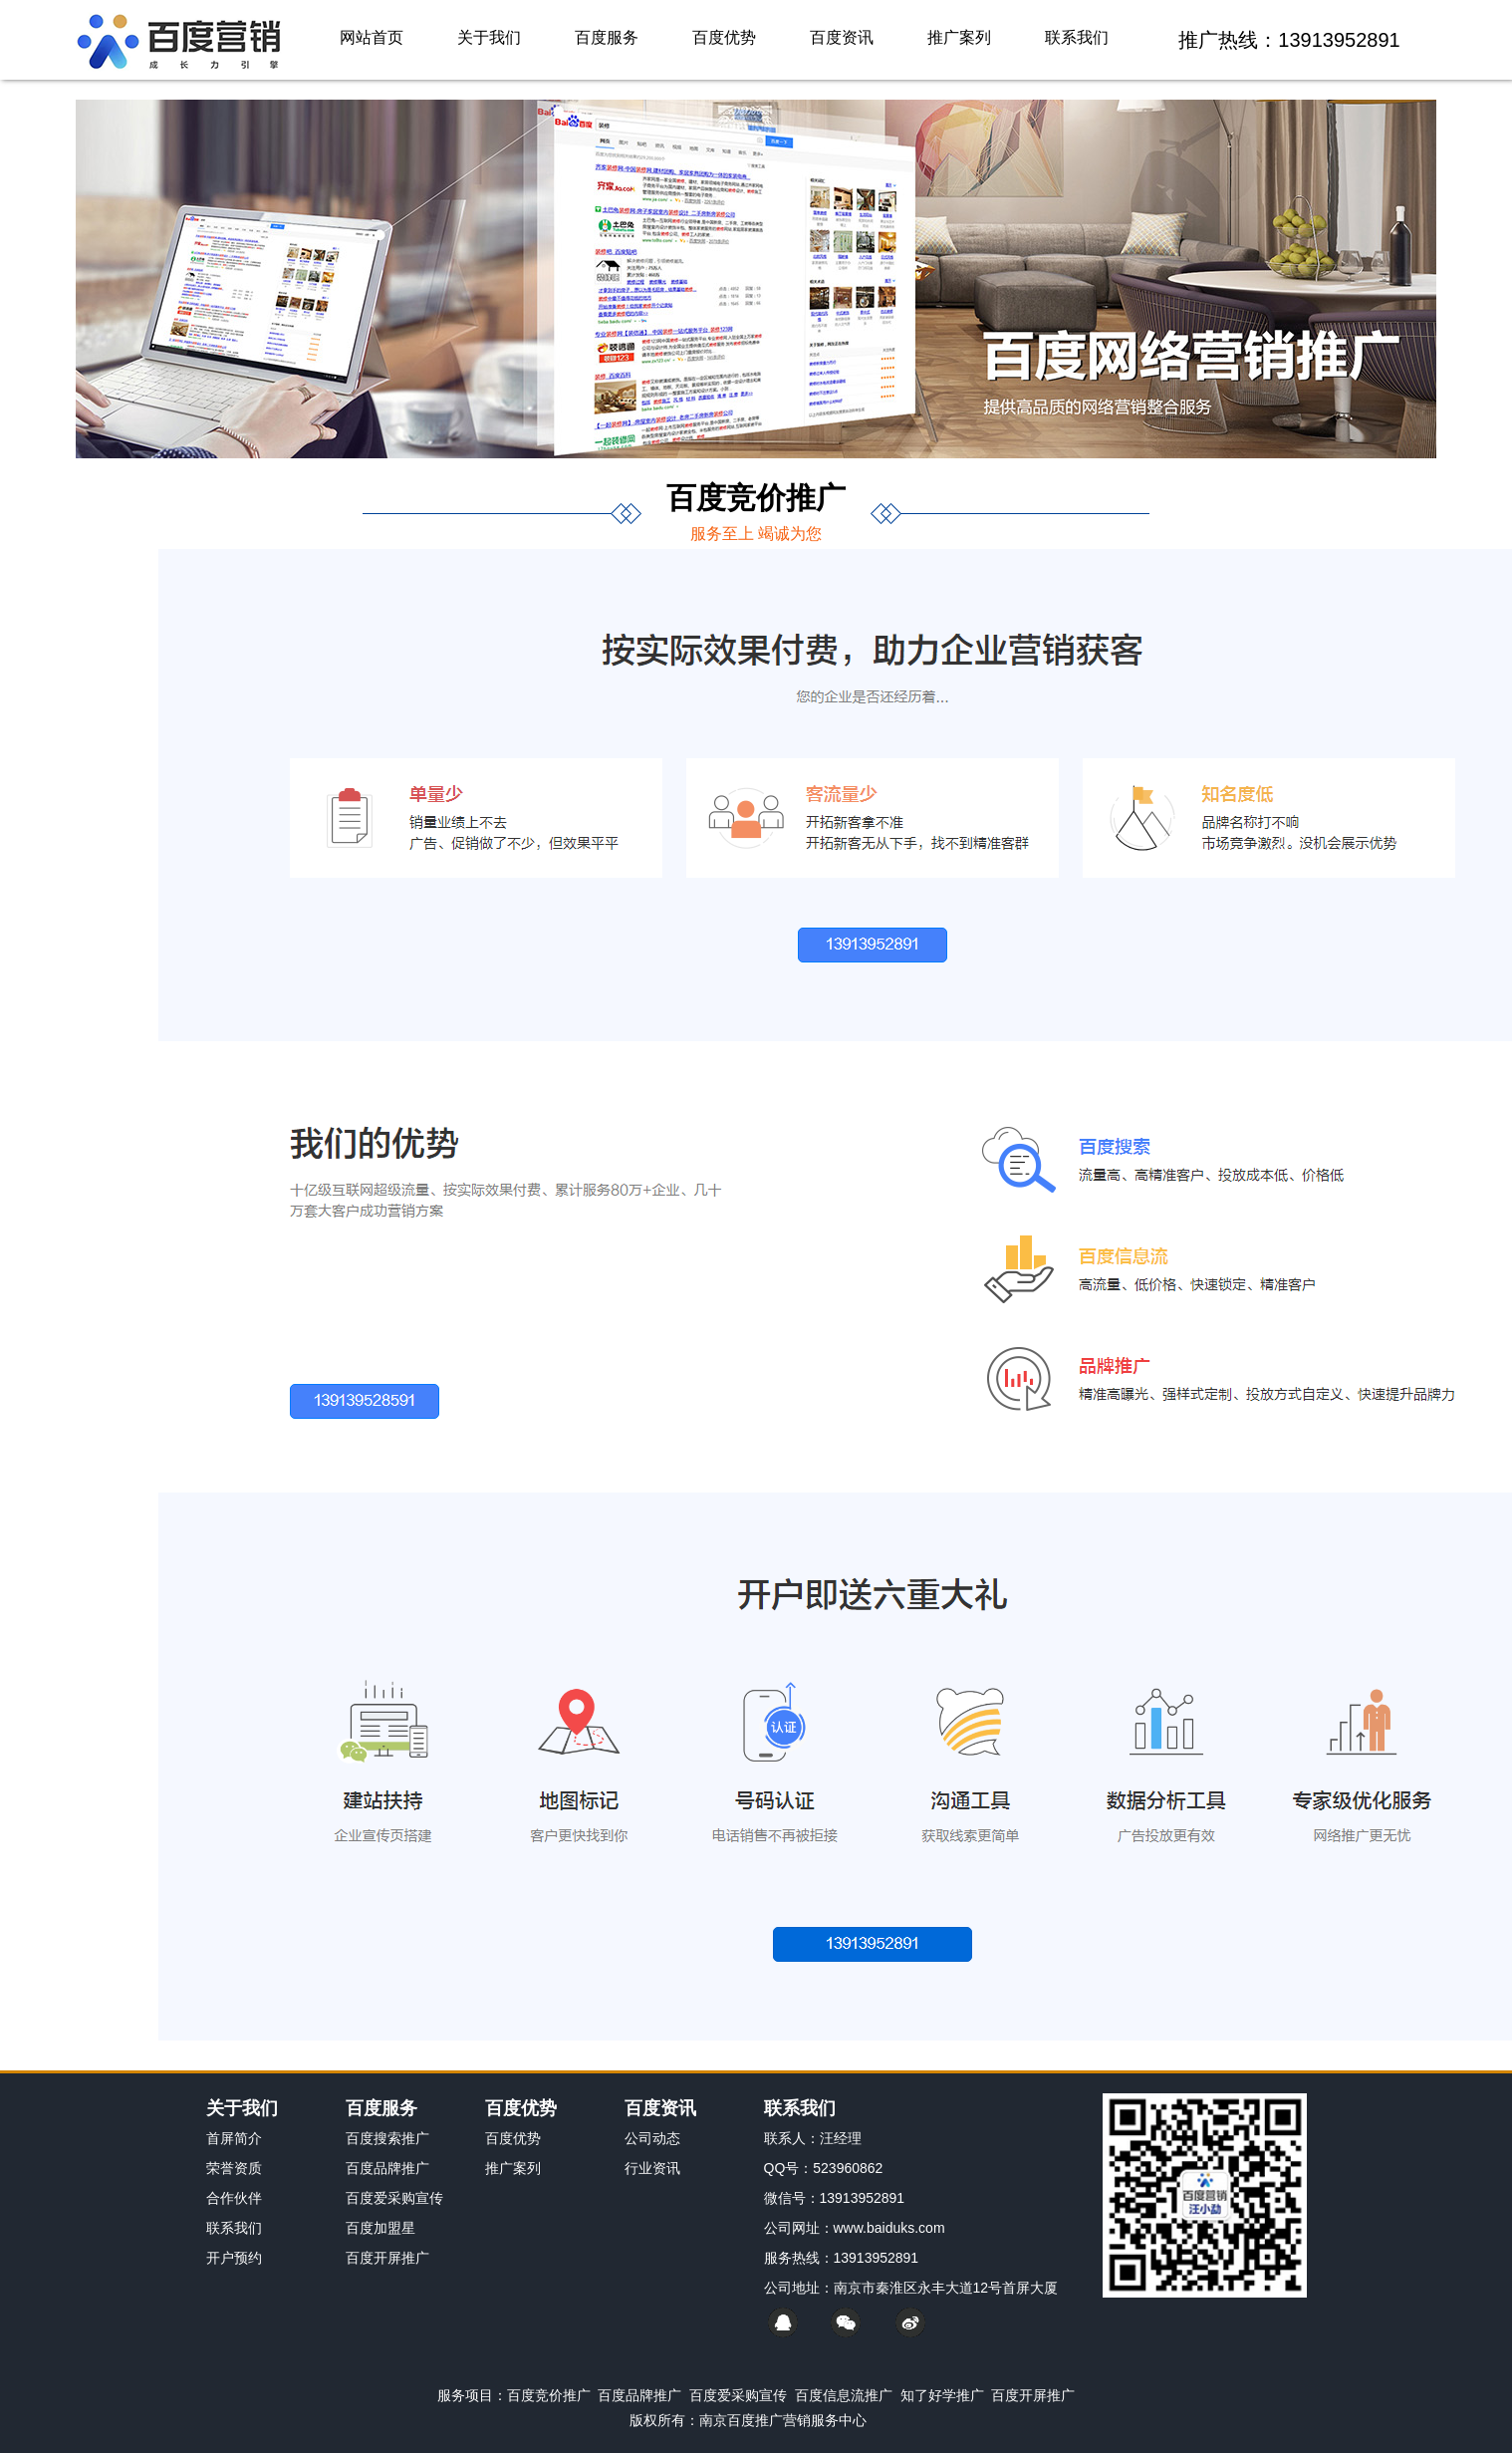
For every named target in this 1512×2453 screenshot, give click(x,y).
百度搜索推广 (387, 2138)
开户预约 (234, 2258)
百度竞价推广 (549, 2395)
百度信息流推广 (843, 2395)
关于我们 (489, 37)
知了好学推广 (942, 2395)
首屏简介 (234, 2138)
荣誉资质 (234, 2168)
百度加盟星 (380, 2228)
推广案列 (959, 37)
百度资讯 (842, 37)
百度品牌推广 (387, 2168)
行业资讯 (652, 2168)
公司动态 (652, 2138)
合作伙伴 (234, 2198)
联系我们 (1077, 37)
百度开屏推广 (387, 2258)
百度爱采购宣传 (394, 2198)
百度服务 (606, 37)
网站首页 (371, 37)
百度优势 (724, 37)
